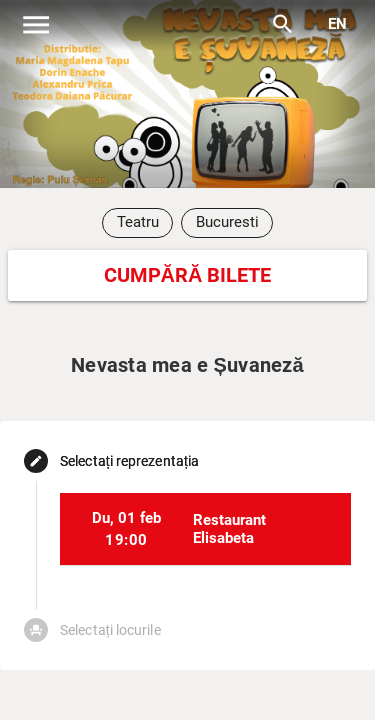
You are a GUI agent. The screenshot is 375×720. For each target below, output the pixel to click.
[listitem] (205, 529)
